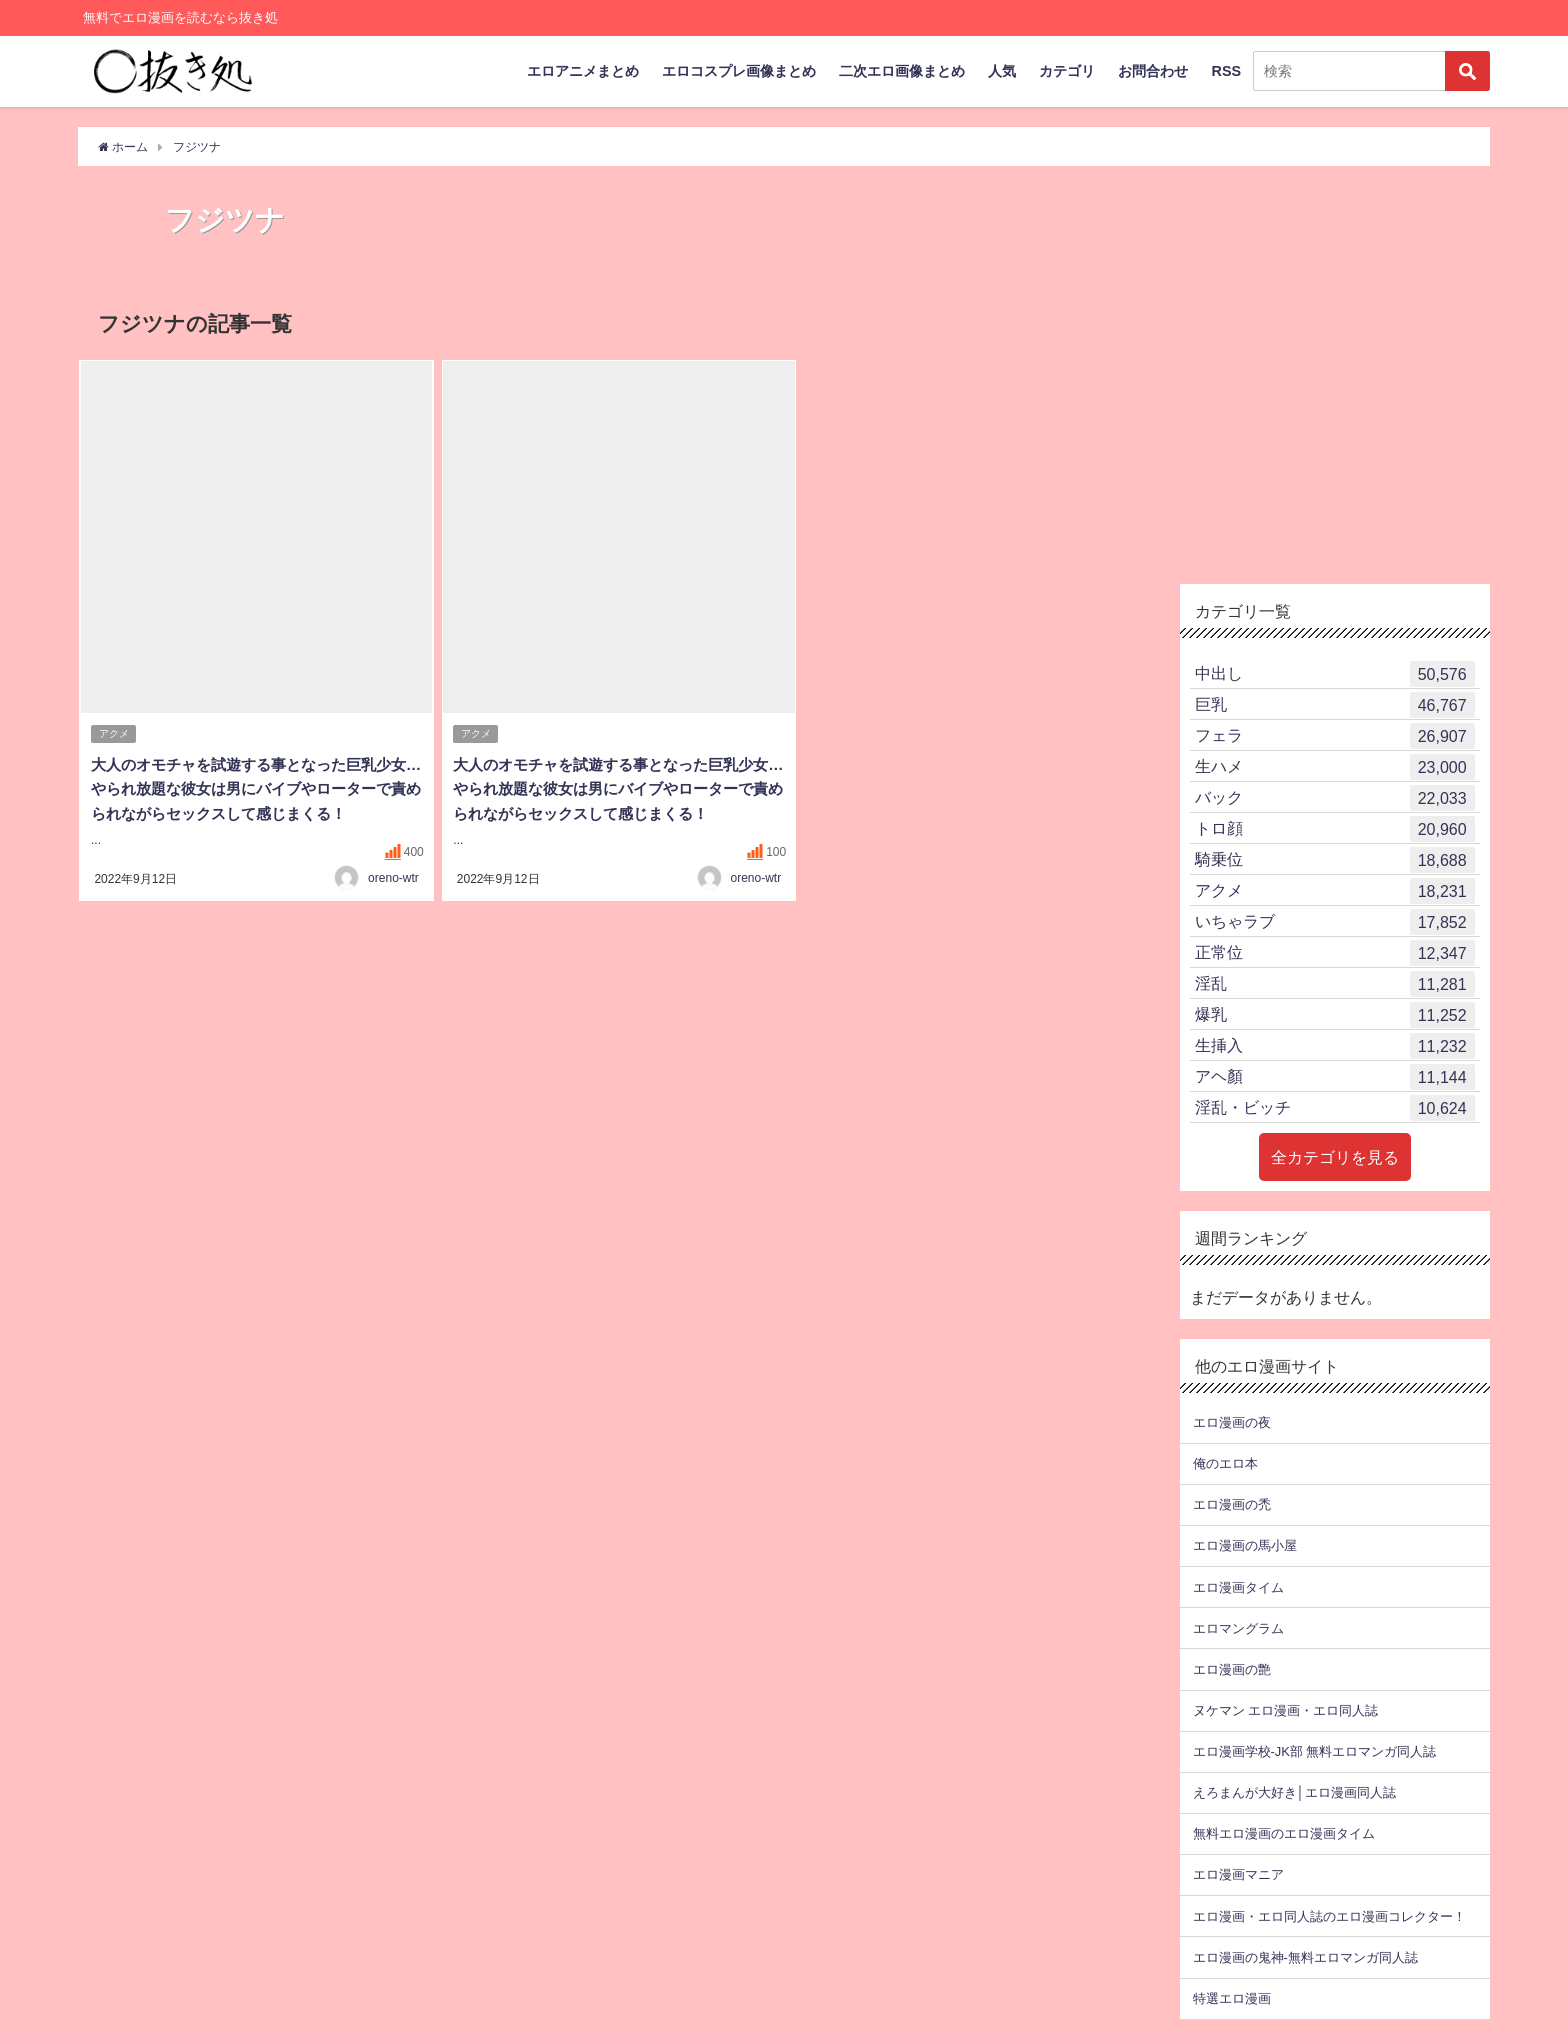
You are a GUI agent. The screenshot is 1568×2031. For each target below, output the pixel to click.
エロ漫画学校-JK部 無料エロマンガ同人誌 (1314, 1751)
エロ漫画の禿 (1232, 1504)
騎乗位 (1335, 860)
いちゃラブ (1335, 922)
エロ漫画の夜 (1232, 1422)
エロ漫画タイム (1238, 1587)
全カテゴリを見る (1335, 1157)
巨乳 (1335, 705)
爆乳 (1335, 1015)
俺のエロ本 (1225, 1463)
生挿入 (1335, 1046)
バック (1335, 798)
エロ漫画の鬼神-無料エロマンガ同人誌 (1305, 1957)
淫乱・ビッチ (1335, 1108)
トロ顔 (1335, 829)
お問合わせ (1153, 71)
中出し (1335, 674)
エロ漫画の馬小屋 (1245, 1545)
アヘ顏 (1335, 1077)
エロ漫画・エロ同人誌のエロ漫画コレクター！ (1329, 1916)
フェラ (1335, 736)
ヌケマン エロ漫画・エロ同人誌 (1285, 1710)
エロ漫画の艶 (1232, 1669)
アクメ (114, 734)
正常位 (1335, 953)
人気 (1002, 71)
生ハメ (1335, 767)
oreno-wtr (393, 899)
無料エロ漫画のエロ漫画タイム (1284, 1833)
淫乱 (1335, 984)
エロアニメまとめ (583, 71)
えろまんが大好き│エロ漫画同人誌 (1294, 1792)
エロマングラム (1238, 1628)
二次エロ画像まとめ (902, 71)
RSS (1226, 71)
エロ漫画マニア (1238, 1874)
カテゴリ (1067, 71)
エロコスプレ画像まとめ (739, 71)
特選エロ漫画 (1232, 1998)
